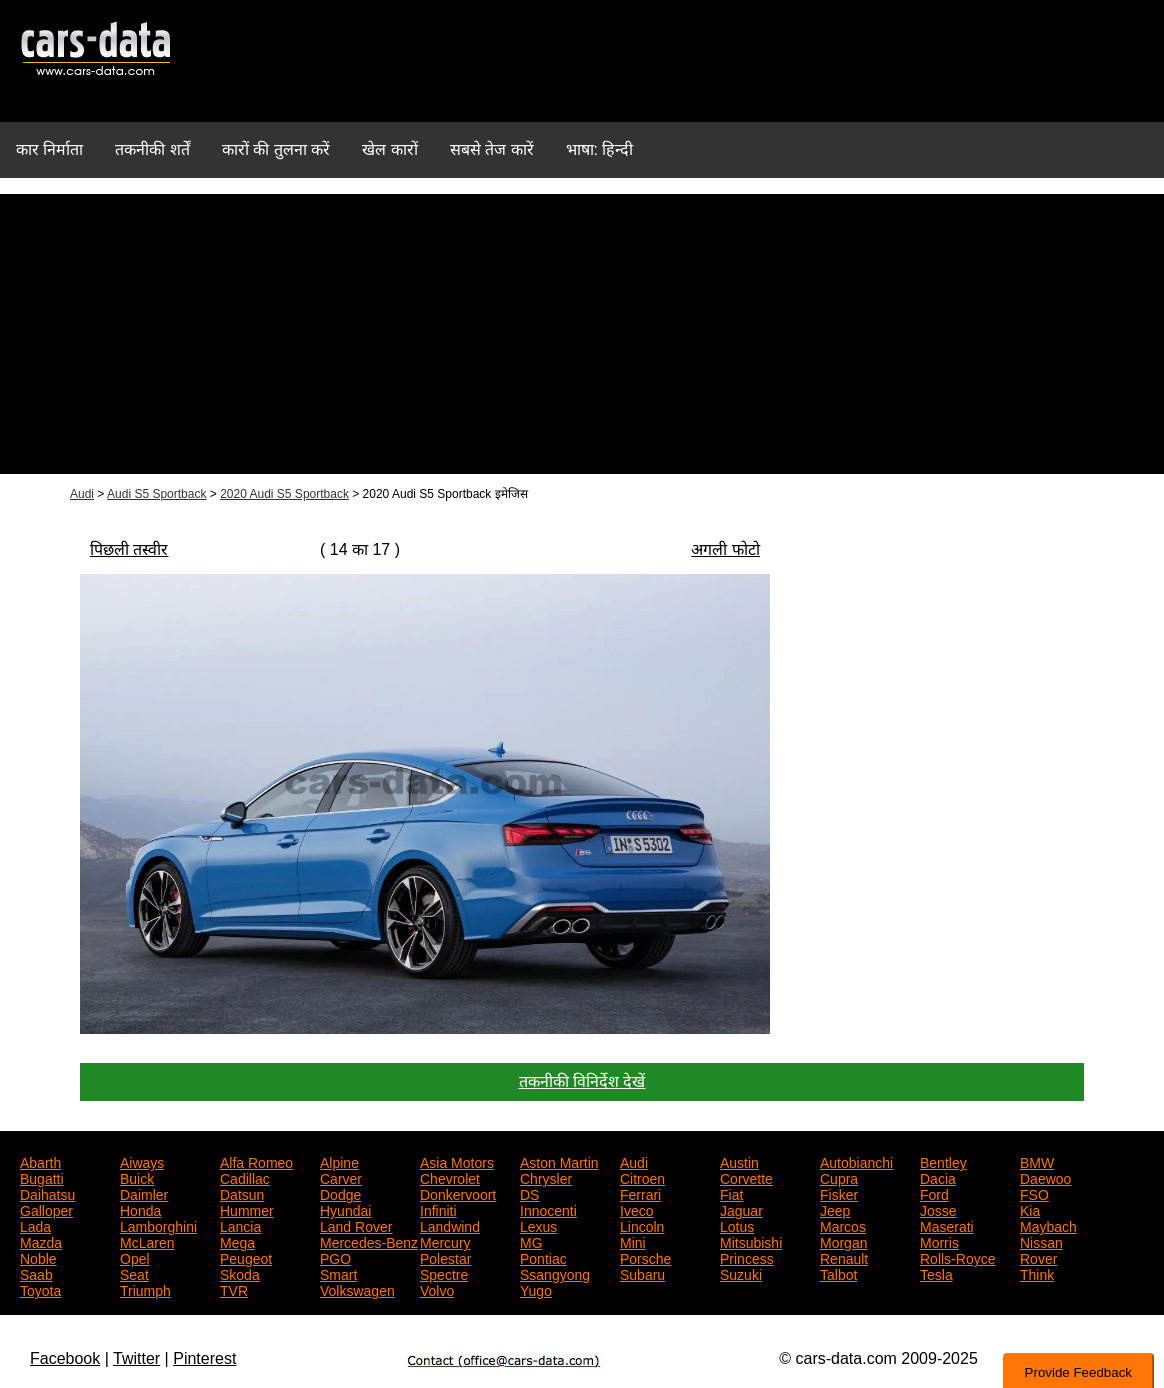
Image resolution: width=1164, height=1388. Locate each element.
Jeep (835, 1209)
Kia (1030, 1209)
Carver (341, 1177)
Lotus (737, 1225)
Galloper (46, 1209)
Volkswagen (357, 1289)
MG (531, 1241)
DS (529, 1193)
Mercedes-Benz (369, 1241)
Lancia (240, 1225)
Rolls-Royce (957, 1257)
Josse (938, 1209)
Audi (82, 494)
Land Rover (356, 1225)
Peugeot (246, 1257)
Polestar (445, 1257)
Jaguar (741, 1209)
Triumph (145, 1289)
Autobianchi (856, 1161)
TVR (234, 1289)
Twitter (136, 1358)
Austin (739, 1161)
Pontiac (543, 1257)
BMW (1037, 1161)
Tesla (936, 1273)
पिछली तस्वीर (129, 549)
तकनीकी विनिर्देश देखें (582, 1081)
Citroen (642, 1177)
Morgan (843, 1241)
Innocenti (548, 1209)
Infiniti (438, 1209)
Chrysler (546, 1177)
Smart (338, 1273)
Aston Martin (559, 1161)
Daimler (144, 1193)
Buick (137, 1177)
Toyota (40, 1289)
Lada (35, 1225)
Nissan (1041, 1241)
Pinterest (204, 1358)
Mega (237, 1241)
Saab (36, 1273)
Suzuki (741, 1273)
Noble (38, 1257)
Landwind (450, 1225)
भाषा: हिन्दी (600, 149)
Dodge (340, 1193)
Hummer (247, 1209)
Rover (1038, 1257)
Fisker (839, 1193)
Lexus (538, 1225)
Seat (134, 1273)
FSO (1034, 1193)
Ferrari (640, 1193)
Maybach (1048, 1225)
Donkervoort (458, 1193)
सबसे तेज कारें (492, 149)
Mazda (41, 1241)
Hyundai (345, 1209)
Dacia (938, 1177)
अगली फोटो (725, 549)
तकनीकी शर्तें (152, 149)
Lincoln (642, 1225)
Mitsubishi (751, 1241)
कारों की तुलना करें (276, 149)
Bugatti (42, 1177)
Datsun (242, 1193)
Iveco (636, 1209)
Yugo (536, 1289)
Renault (844, 1257)
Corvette (746, 1177)
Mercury (445, 1241)
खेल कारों (389, 149)
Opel (135, 1257)
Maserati (947, 1225)
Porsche (645, 1257)
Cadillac (245, 1177)
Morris (939, 1241)
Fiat (731, 1193)
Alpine (339, 1161)
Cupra (839, 1177)
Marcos (843, 1225)
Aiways (142, 1161)
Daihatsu (47, 1193)
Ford (934, 1193)
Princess (747, 1257)
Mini (633, 1241)
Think (1037, 1273)
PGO (335, 1257)
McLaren (147, 1241)
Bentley (943, 1161)
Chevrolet (450, 1177)
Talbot (838, 1273)
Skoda (240, 1273)
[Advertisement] (582, 334)
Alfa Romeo (256, 1161)
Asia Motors (457, 1161)
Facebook (65, 1358)
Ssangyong (555, 1273)
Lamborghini (158, 1225)
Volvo (437, 1289)
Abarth (40, 1161)
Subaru (642, 1273)
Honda (140, 1209)
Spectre (444, 1273)
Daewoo (1045, 1177)
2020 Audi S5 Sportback (284, 494)
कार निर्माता (49, 149)
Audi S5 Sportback (156, 494)
